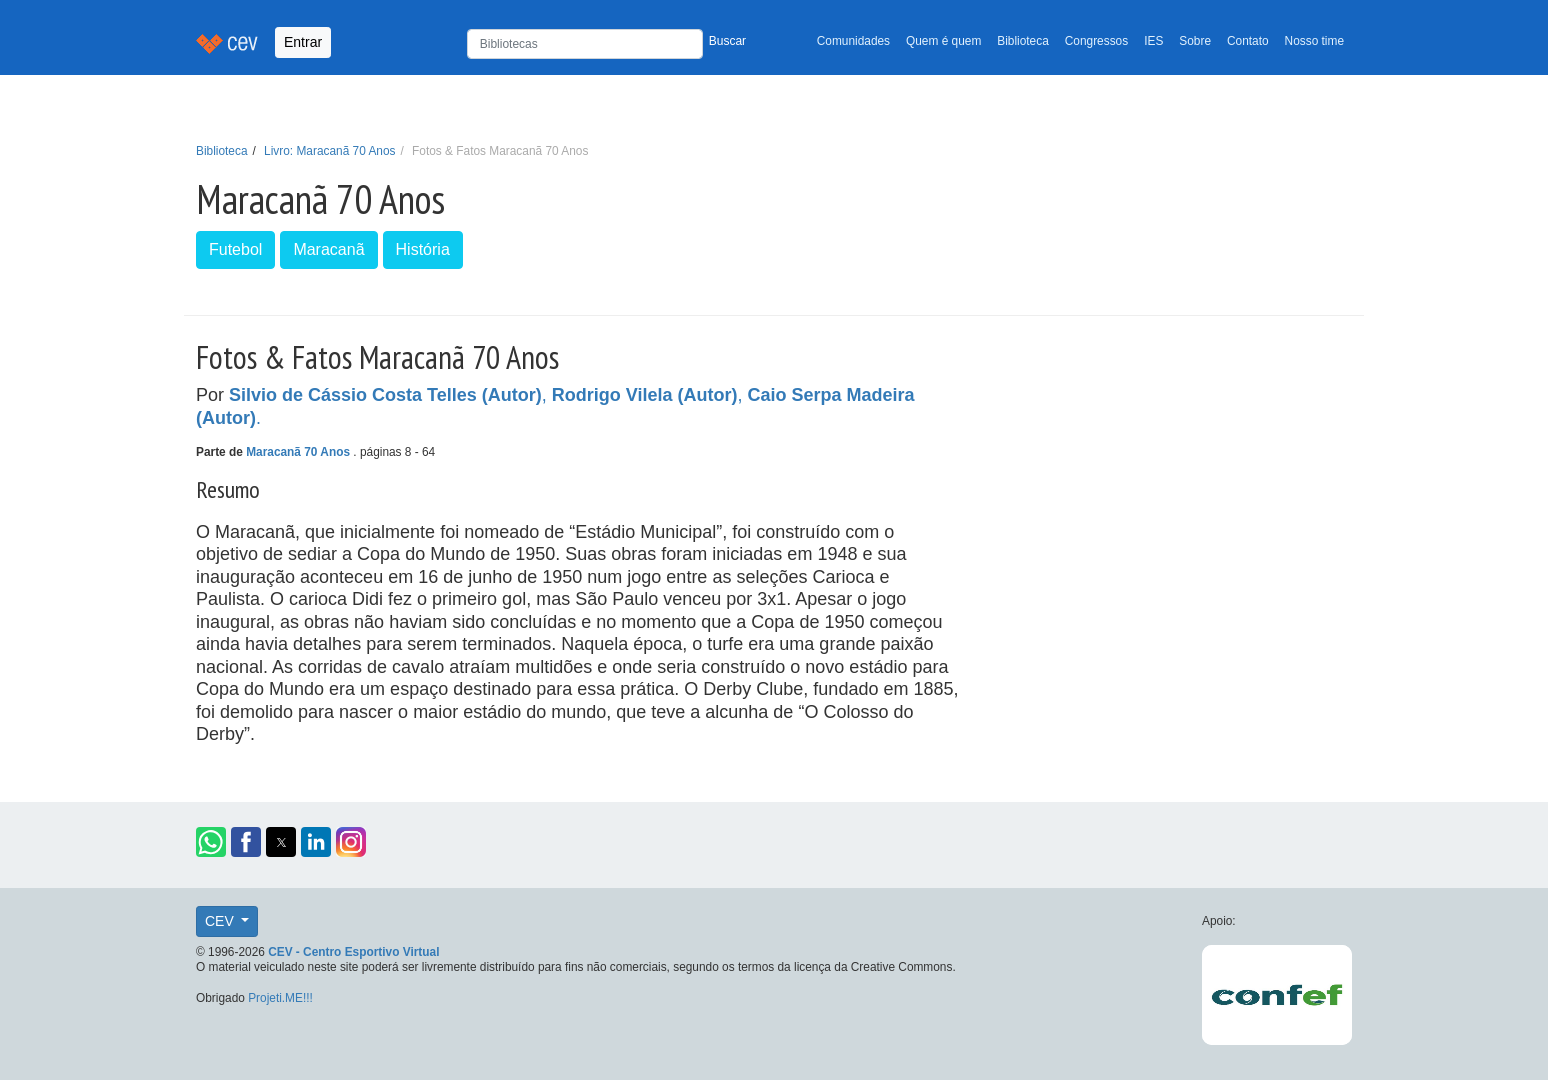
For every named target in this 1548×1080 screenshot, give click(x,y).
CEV (221, 921)
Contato (1248, 41)
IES (1153, 41)
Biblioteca (1023, 41)
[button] (211, 842)
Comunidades (853, 41)
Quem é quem (943, 41)
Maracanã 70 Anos (299, 452)
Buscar (727, 41)
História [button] (423, 249)
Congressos (1096, 41)
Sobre (1195, 41)
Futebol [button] (235, 249)
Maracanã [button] (328, 249)
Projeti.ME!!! (280, 998)
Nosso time (1314, 41)
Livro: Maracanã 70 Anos (329, 151)
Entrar (303, 42)
